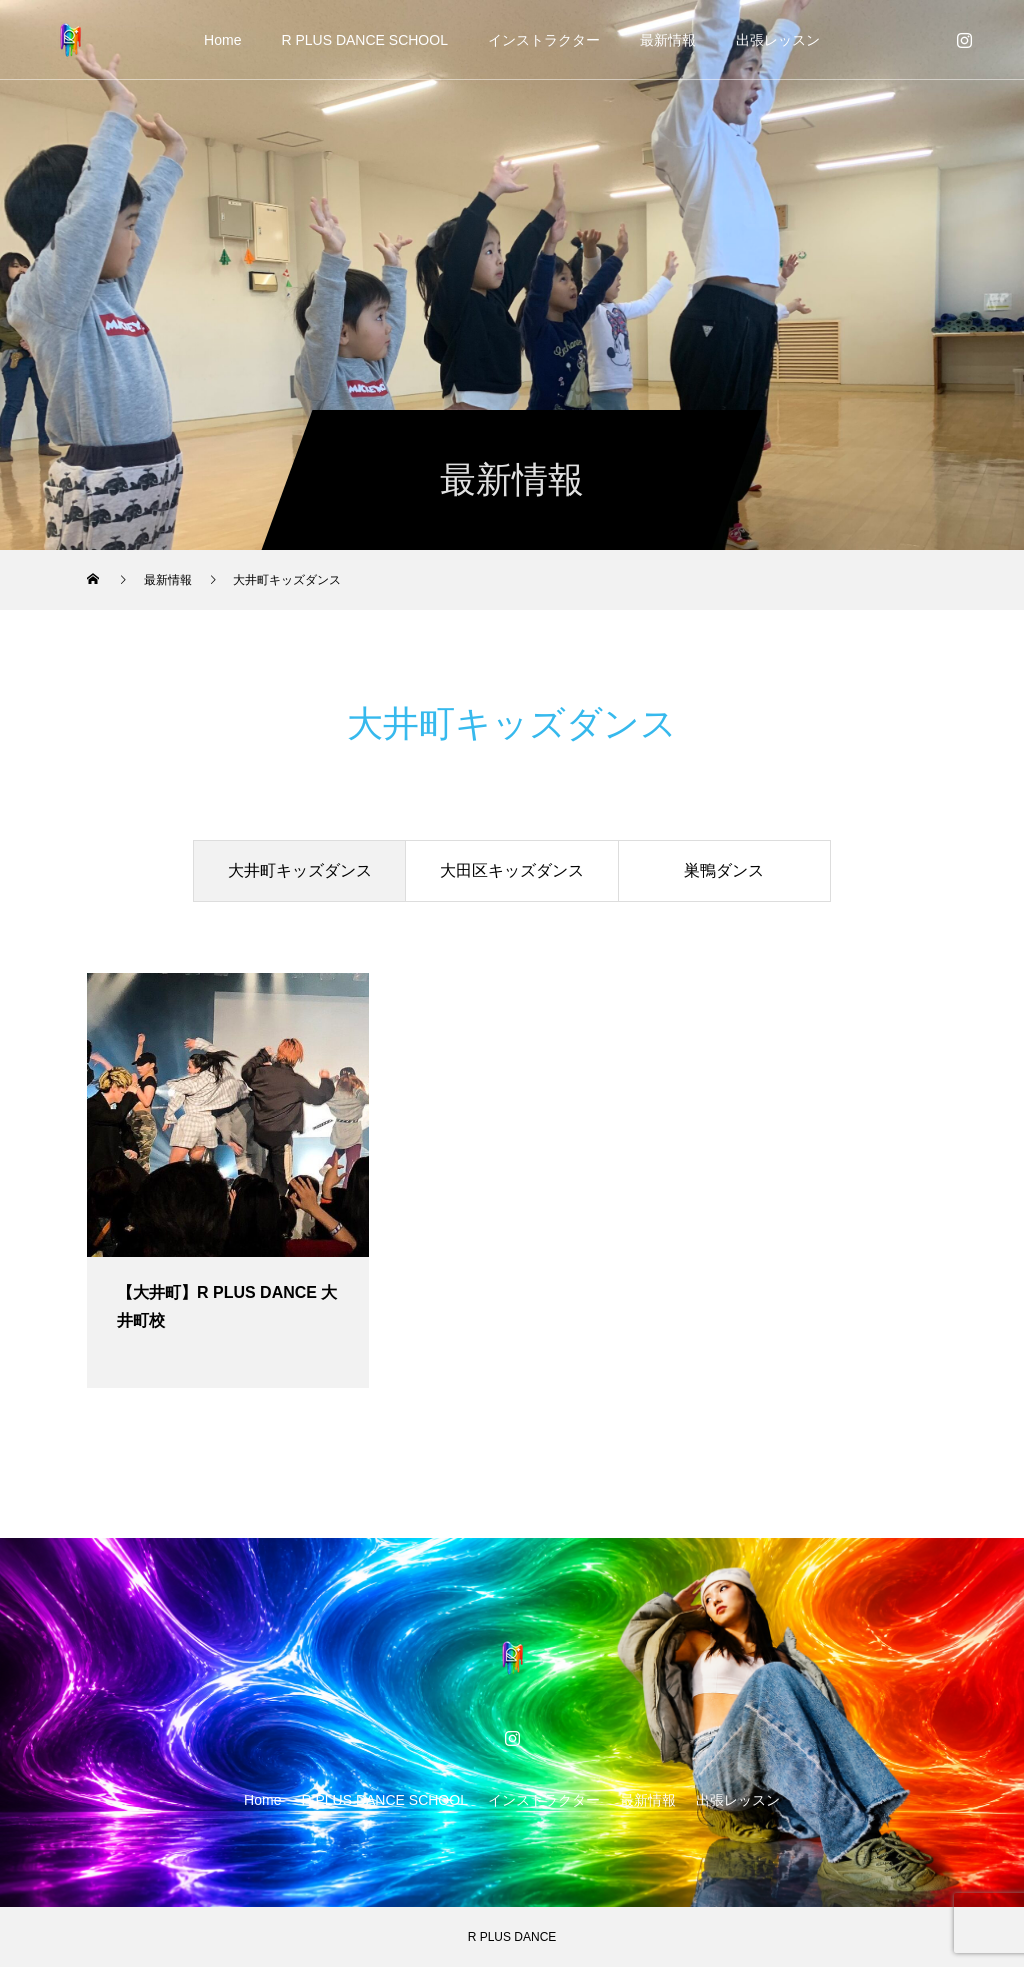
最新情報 (668, 40)
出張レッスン (778, 40)
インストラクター (544, 40)
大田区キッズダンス (512, 870)
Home (222, 40)
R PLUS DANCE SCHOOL (364, 40)
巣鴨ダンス (724, 870)
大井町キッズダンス (300, 870)
